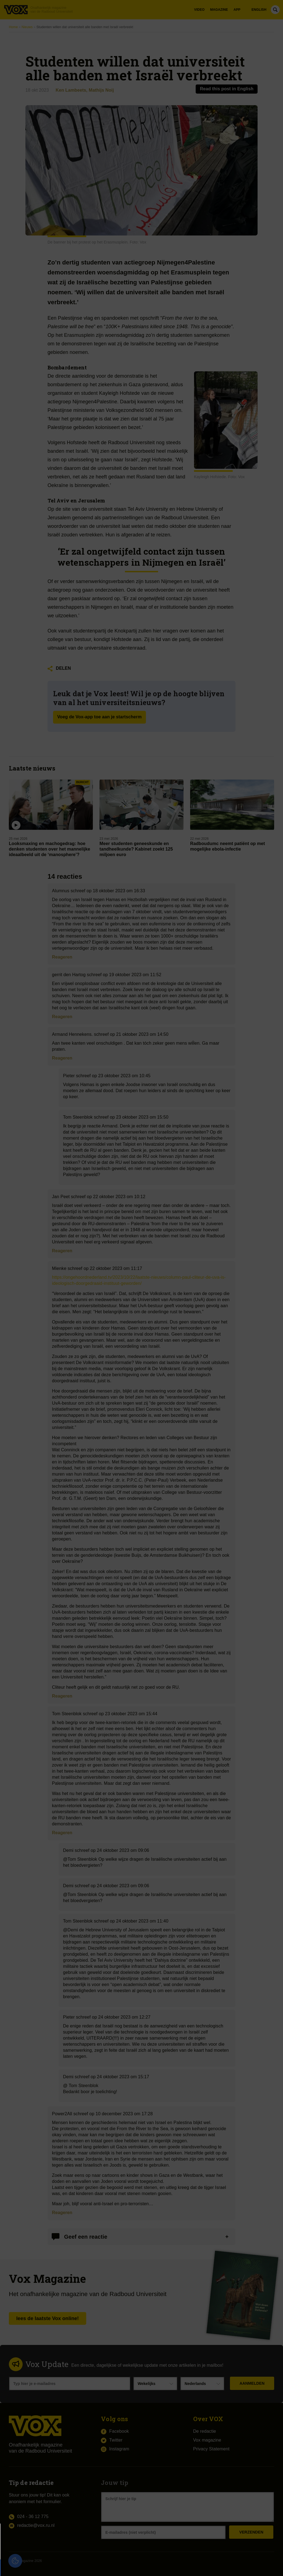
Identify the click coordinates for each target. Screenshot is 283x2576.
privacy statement (67, 2549)
